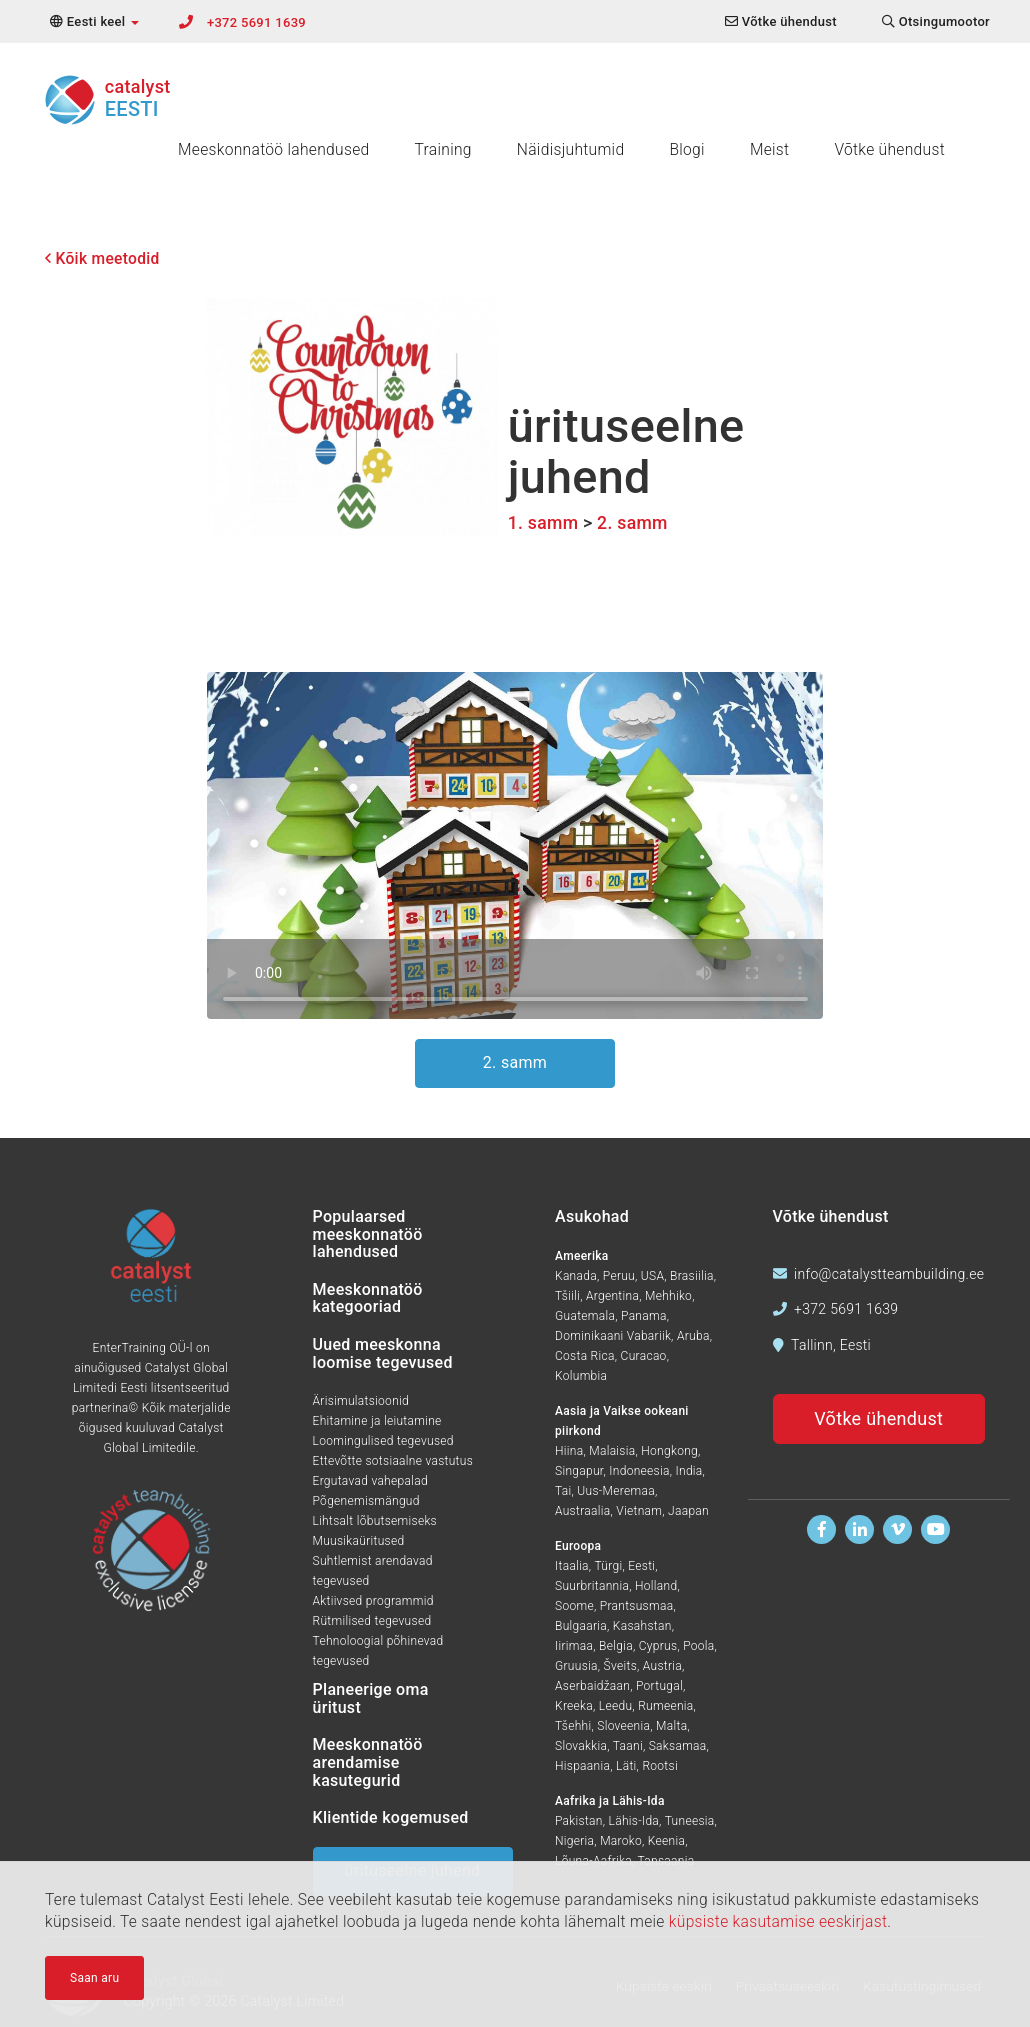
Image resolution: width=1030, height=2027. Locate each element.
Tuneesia (690, 1821)
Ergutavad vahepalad (370, 1481)
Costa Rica (585, 1356)
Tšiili (567, 1296)
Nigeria (574, 1841)
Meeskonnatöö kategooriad (368, 1298)
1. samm (543, 523)
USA (652, 1276)
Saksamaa (678, 1746)
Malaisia (612, 1451)
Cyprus (658, 1646)
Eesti (641, 1566)
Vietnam (639, 1511)
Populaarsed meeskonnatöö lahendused (368, 1234)
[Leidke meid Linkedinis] (859, 1529)
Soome (574, 1606)
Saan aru (94, 1978)
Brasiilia (692, 1276)
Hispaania (582, 1766)
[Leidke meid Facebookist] (821, 1529)
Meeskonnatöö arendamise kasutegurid (368, 1762)
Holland (656, 1586)
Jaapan (688, 1511)
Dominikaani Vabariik (613, 1336)
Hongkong (669, 1451)
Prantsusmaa (637, 1606)
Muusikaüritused (359, 1541)
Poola (698, 1646)
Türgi (608, 1566)
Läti (626, 1766)
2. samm (632, 523)
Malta (671, 1726)
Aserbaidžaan (592, 1686)
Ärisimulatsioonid (361, 1401)
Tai (563, 1491)
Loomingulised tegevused (383, 1441)
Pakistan (579, 1821)
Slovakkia (581, 1746)
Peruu (619, 1276)
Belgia (616, 1646)
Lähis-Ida (634, 1821)
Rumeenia (665, 1706)
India (689, 1471)
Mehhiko (668, 1296)
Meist (770, 150)
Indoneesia (639, 1471)
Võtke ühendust (889, 150)
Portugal (659, 1686)
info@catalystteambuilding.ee (889, 1274)
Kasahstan (642, 1626)
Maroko (621, 1841)
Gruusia (576, 1666)
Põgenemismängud (366, 1501)
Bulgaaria (581, 1626)
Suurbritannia (592, 1586)
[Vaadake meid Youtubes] (935, 1529)
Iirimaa (574, 1646)
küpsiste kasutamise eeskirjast (778, 1922)
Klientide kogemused (391, 1817)
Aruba (693, 1336)
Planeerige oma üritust (371, 1698)
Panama (644, 1316)
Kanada (576, 1276)
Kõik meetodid (102, 259)
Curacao (644, 1356)
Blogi (686, 150)
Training (443, 150)
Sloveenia (623, 1726)
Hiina (569, 1451)
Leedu (616, 1706)
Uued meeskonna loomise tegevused (383, 1353)
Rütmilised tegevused (372, 1621)
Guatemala (585, 1316)
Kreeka (574, 1706)
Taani (628, 1746)
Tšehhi (573, 1726)
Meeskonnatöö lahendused (274, 150)
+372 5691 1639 (256, 22)
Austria (662, 1666)
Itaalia (572, 1566)
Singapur (579, 1471)
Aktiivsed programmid (373, 1601)
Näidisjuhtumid (571, 150)
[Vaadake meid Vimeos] (897, 1529)
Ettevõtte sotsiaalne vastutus (393, 1461)
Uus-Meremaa (616, 1491)
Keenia (666, 1841)
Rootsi (660, 1766)
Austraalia (582, 1511)
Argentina (612, 1296)
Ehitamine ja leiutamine (377, 1421)
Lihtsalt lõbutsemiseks (375, 1521)
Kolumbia (581, 1376)
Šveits (620, 1666)
